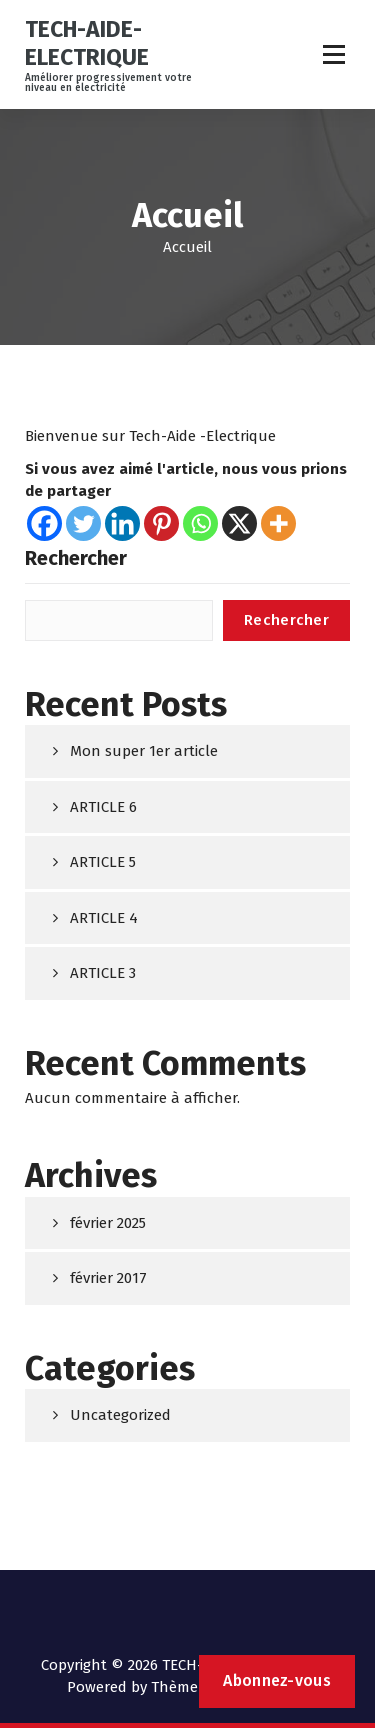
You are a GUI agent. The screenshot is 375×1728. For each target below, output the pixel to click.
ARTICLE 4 (104, 918)
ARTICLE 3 (103, 973)
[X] (239, 523)
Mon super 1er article (144, 751)
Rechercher (76, 558)
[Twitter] (83, 523)
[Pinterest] (161, 523)
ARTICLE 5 (103, 862)
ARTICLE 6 (103, 807)
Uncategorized (120, 1415)
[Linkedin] (122, 523)
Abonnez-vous (277, 1680)
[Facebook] (44, 523)
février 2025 (108, 1223)
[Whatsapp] (200, 523)
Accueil (187, 247)
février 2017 (108, 1278)
